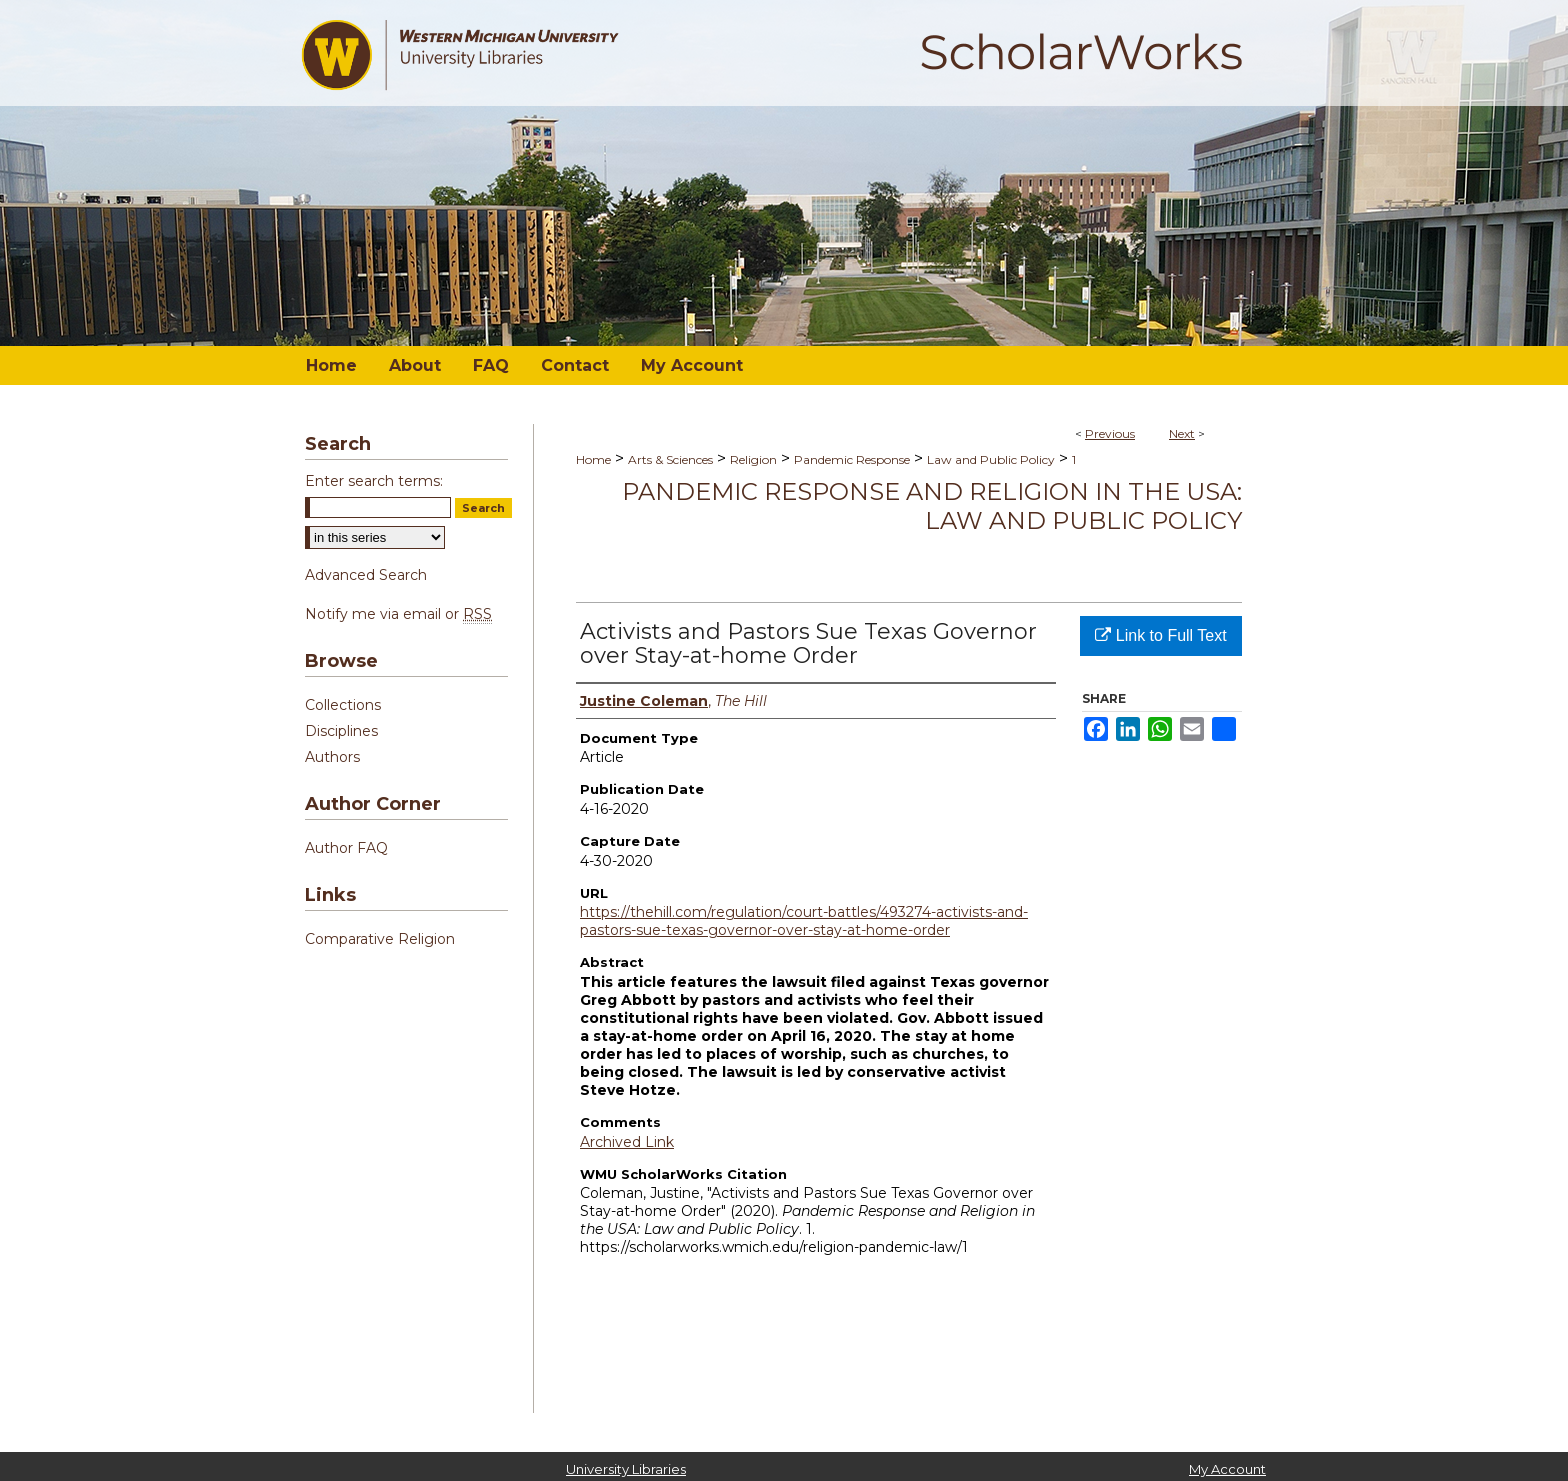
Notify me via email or (398, 614)
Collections (343, 705)
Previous (1110, 433)
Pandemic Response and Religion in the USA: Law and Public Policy (932, 506)
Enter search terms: (374, 481)
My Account (1227, 1469)
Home (593, 459)
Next (1182, 433)
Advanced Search (366, 575)
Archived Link (627, 1142)
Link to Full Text (1160, 635)
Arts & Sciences (670, 459)
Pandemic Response (852, 459)
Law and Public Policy (991, 459)
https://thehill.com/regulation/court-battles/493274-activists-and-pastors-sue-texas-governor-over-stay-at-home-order (804, 921)
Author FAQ (346, 848)
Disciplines (341, 731)
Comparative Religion (380, 939)
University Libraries (626, 1469)
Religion (753, 459)
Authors (332, 757)
